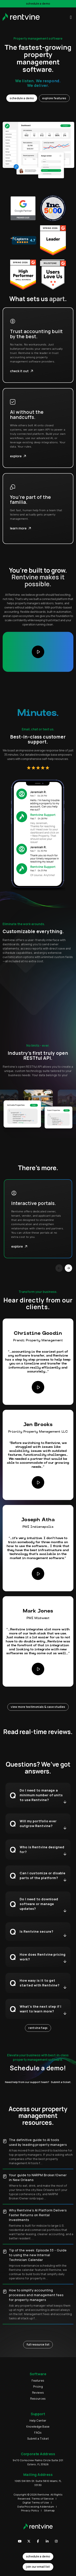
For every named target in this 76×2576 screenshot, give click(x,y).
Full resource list (38, 2253)
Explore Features (54, 98)
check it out (19, 371)
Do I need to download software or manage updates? (39, 1812)
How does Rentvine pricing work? (43, 1865)
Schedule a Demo (38, 3)
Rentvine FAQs (38, 1936)
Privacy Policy (30, 2419)
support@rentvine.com (19, 2555)
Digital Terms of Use (36, 2411)
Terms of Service (42, 2407)
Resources (38, 2307)
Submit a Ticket (38, 2347)
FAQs (38, 2341)
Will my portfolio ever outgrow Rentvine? (38, 1731)
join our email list (38, 2475)
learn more (18, 528)
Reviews (38, 2301)
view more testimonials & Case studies (38, 1615)
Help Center (38, 2329)
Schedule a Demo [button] (22, 98)
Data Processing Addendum (35, 2415)
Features (38, 2289)
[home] (21, 17)
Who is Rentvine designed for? (42, 1757)
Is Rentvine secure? (36, 1839)
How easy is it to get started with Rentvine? (39, 1891)
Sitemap (49, 2419)
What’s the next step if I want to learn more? (40, 1917)
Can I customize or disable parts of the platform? (42, 1783)
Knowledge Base (38, 2335)
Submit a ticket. (61, 1990)
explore (16, 456)
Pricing (38, 2295)
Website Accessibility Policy (54, 2555)
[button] (20, 2449)
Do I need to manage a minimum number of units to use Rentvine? (41, 1703)
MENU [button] (71, 17)
